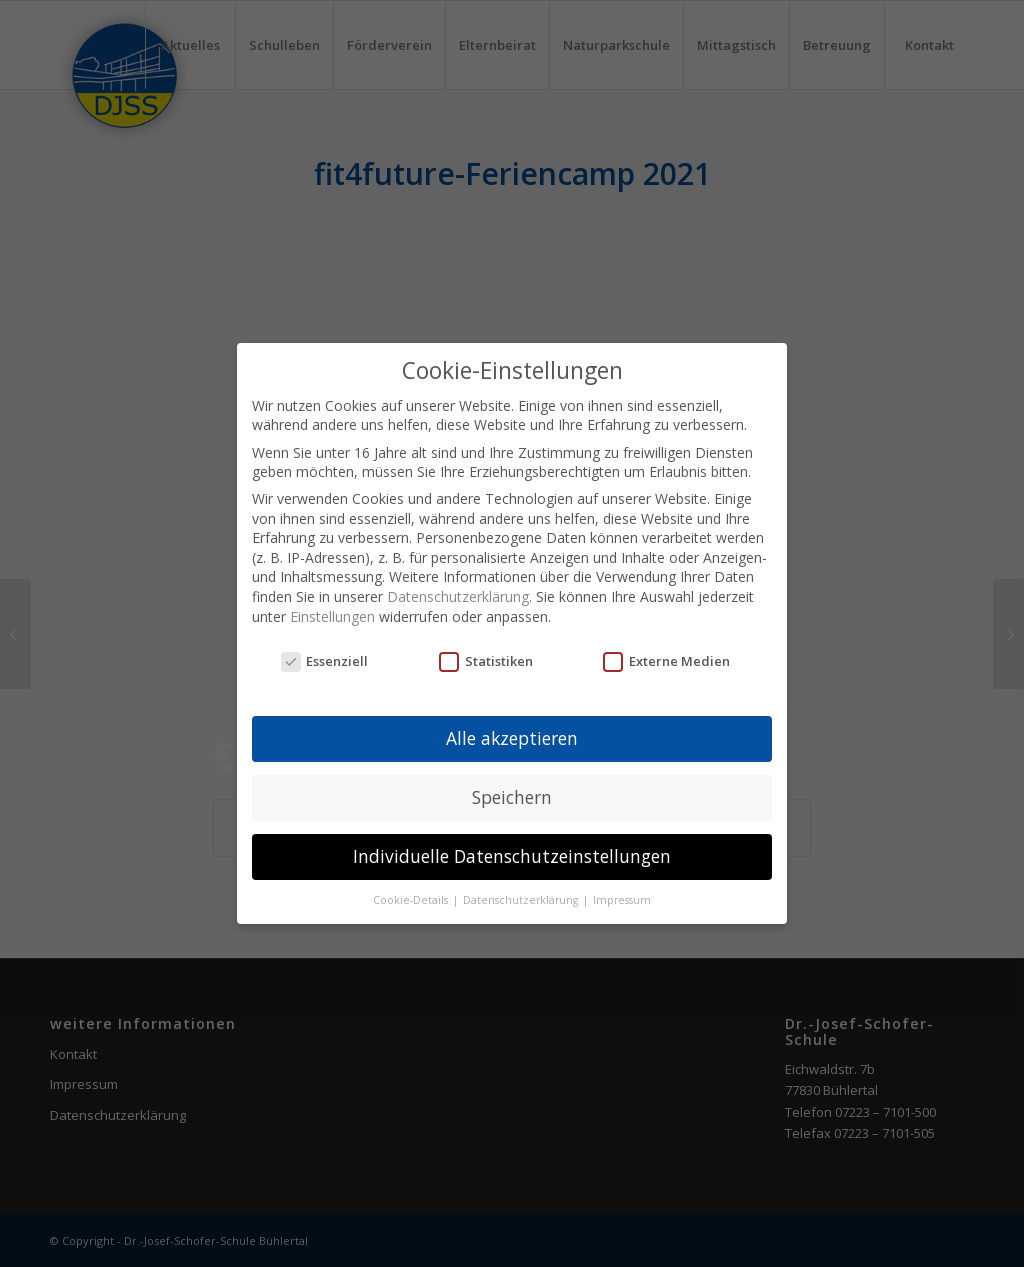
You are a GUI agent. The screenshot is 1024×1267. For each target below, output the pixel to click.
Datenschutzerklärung (458, 596)
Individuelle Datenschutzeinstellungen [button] (512, 856)
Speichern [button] (512, 797)
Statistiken (486, 661)
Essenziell (325, 661)
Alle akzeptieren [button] (512, 738)
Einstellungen (332, 616)
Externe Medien (666, 661)
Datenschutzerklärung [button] (522, 900)
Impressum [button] (622, 900)
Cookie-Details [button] (412, 900)
